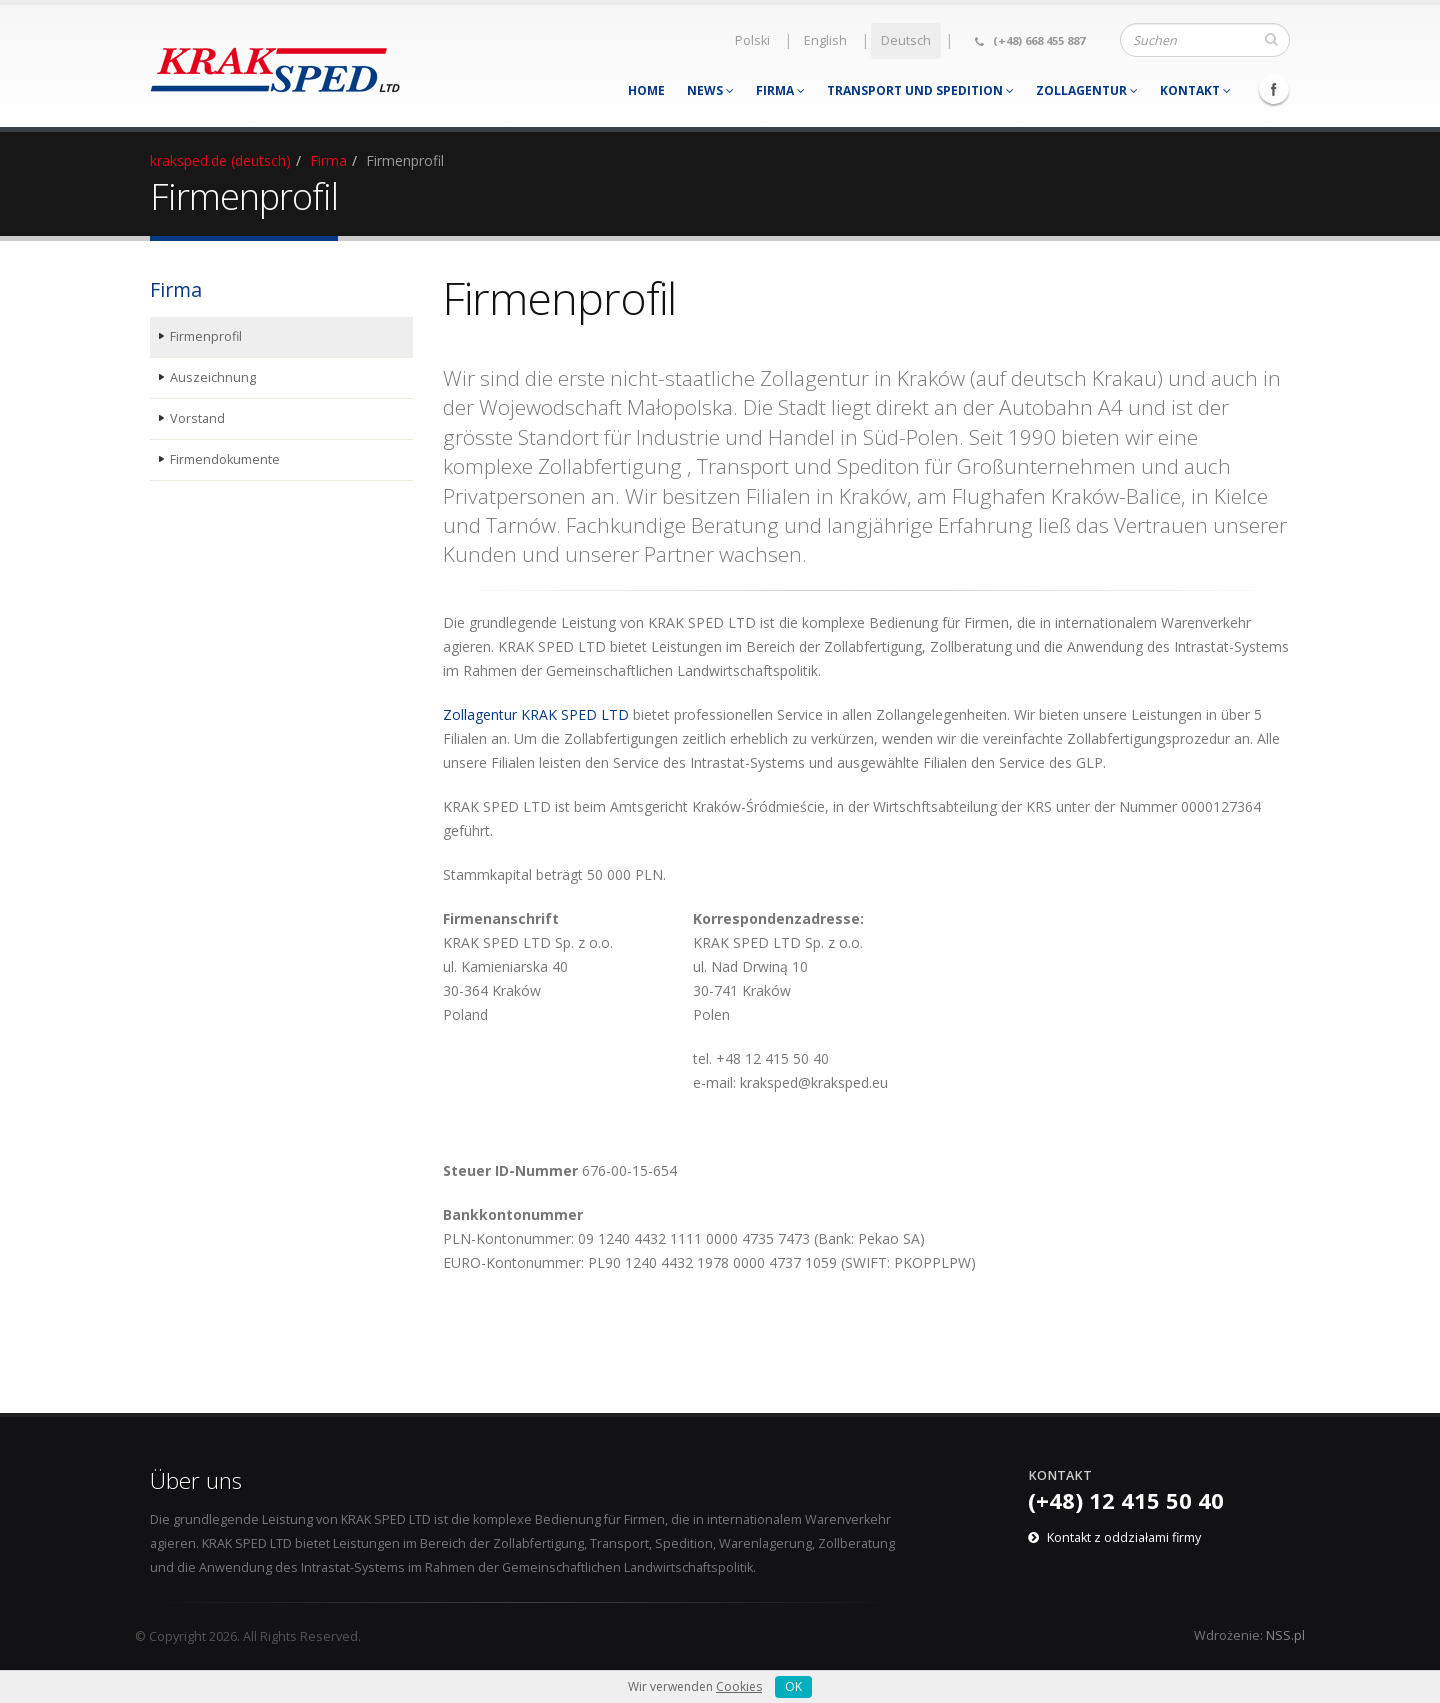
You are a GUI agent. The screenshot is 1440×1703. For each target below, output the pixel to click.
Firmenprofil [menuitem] (206, 336)
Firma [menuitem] (780, 90)
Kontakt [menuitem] (1195, 90)
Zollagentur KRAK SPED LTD (536, 714)
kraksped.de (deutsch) (220, 160)
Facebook (1274, 89)
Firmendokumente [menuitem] (225, 459)
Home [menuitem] (646, 90)
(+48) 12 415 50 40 (1126, 1500)
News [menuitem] (710, 90)
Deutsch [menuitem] (906, 40)
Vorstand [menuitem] (197, 418)
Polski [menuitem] (752, 40)
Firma (328, 160)
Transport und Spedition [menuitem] (920, 90)
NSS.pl (1285, 1635)
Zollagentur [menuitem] (1087, 90)
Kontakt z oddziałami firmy (1124, 1537)
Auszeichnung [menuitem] (213, 377)
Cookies (739, 1686)
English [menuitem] (825, 40)
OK (793, 1686)
